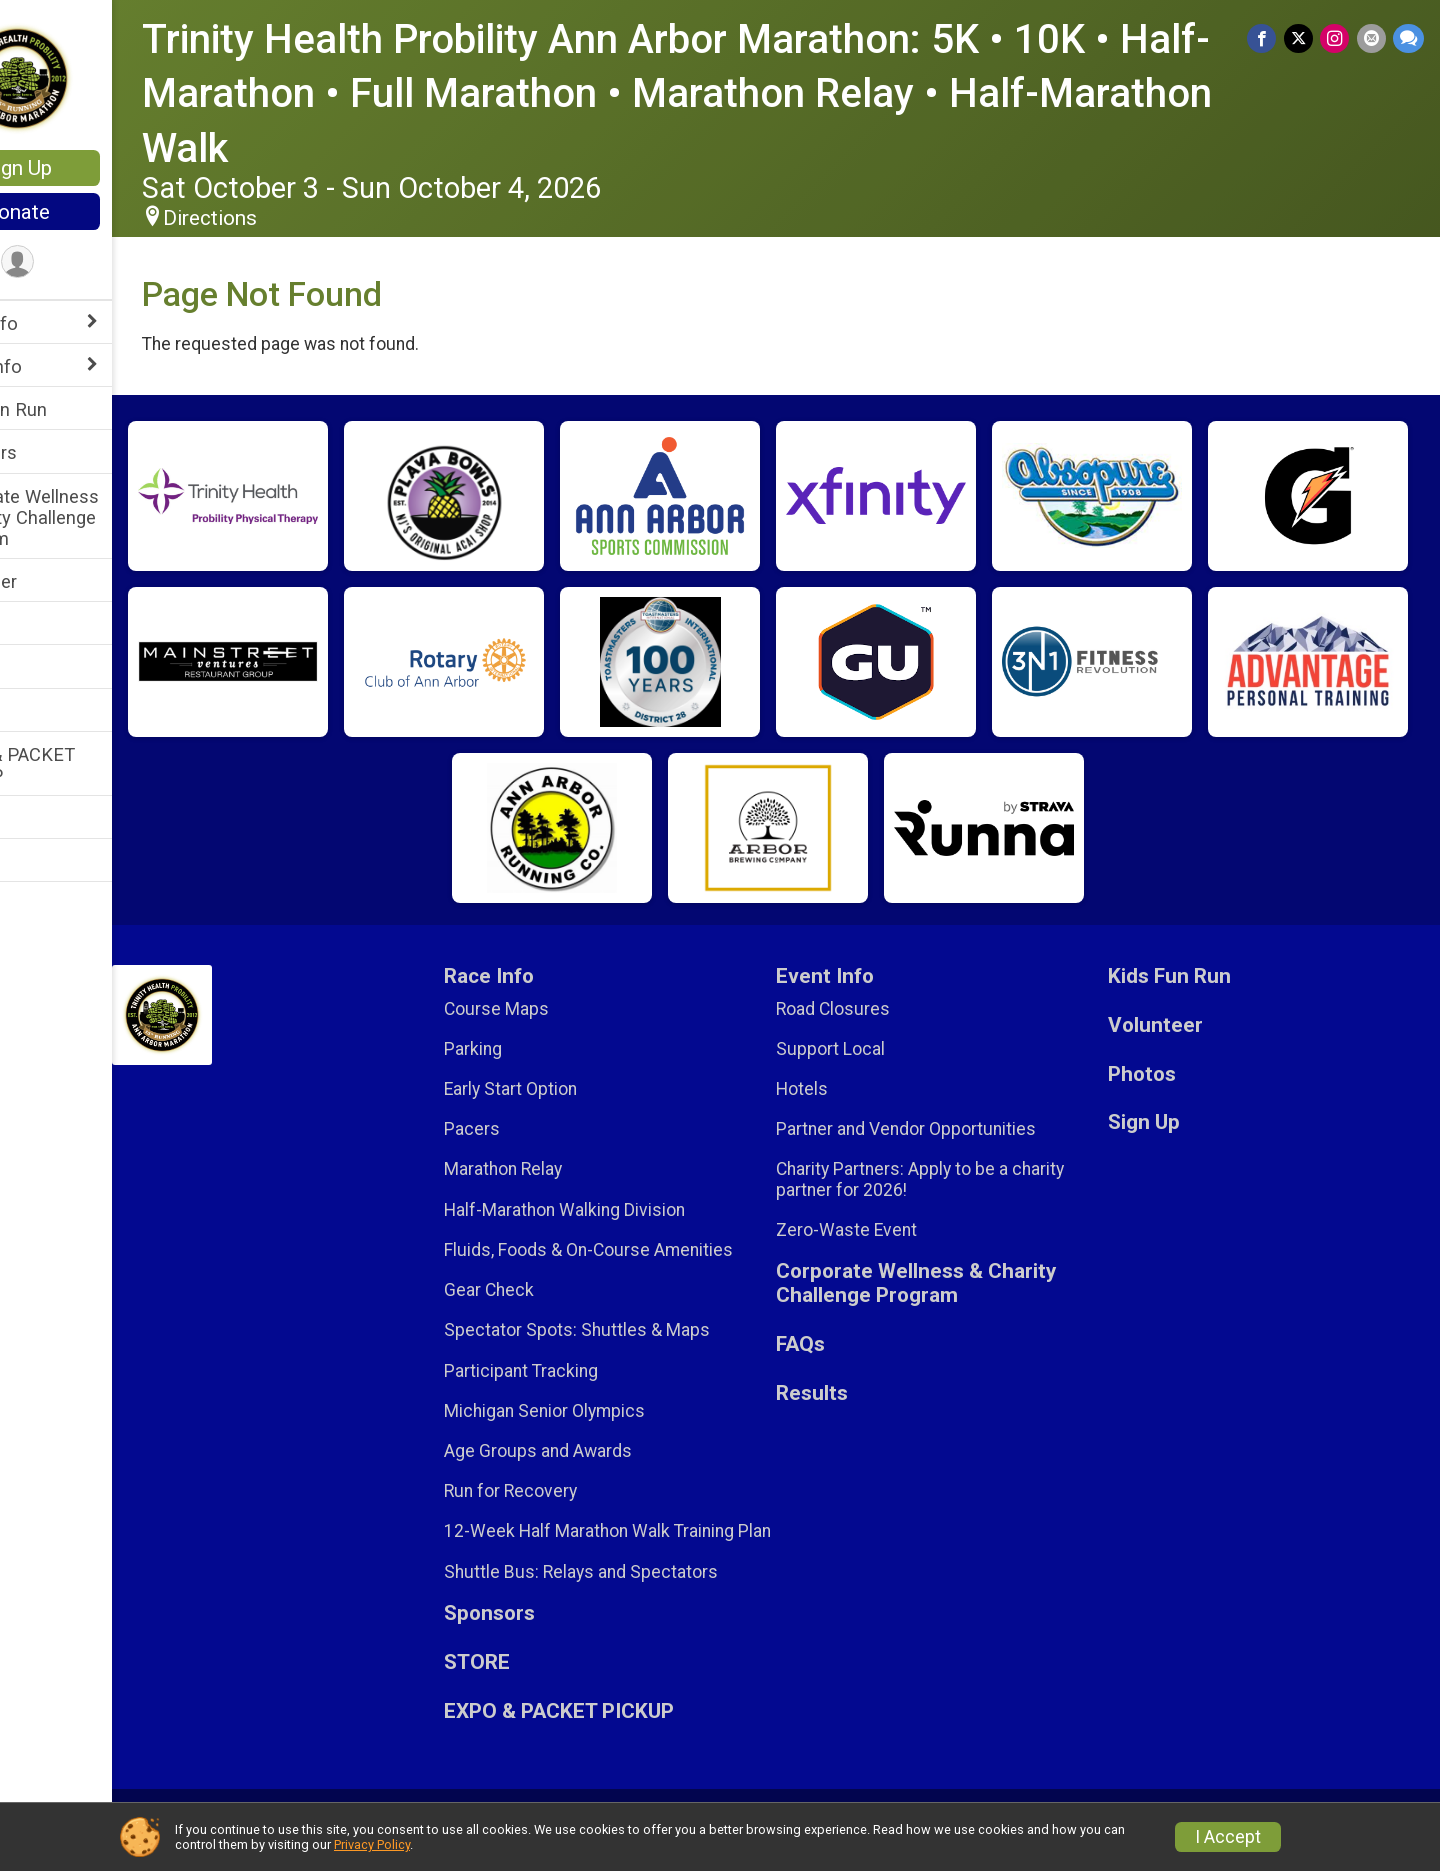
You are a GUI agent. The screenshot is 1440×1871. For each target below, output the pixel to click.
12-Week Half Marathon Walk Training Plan (648, 1541)
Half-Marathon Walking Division (623, 1210)
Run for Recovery (569, 1491)
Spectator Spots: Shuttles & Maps (636, 1330)
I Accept (1228, 1837)
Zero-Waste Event (885, 1230)
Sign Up (95, 168)
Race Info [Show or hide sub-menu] (56, 323)
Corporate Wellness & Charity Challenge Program (96, 517)
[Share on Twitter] (1302, 39)
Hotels (841, 1089)
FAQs (37, 667)
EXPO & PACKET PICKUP (84, 765)
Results (47, 818)
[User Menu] (95, 263)
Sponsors (55, 452)
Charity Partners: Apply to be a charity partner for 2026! (959, 1179)
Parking (532, 1049)
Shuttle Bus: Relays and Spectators (640, 1592)
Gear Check (548, 1290)
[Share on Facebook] (1267, 39)
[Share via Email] (1372, 39)
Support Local (869, 1049)
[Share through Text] (1408, 39)
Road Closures (872, 1009)
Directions (288, 218)
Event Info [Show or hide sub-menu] (58, 366)
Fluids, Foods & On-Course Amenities (647, 1250)
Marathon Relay (562, 1169)
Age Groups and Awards (597, 1451)
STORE (45, 624)
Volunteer (55, 581)
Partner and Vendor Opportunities (945, 1129)
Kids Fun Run (70, 409)
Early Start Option (569, 1089)
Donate (95, 212)
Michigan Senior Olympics (603, 1411)
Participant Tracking (580, 1371)
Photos (46, 711)
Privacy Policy (372, 1844)
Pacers (531, 1129)
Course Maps (555, 1009)
